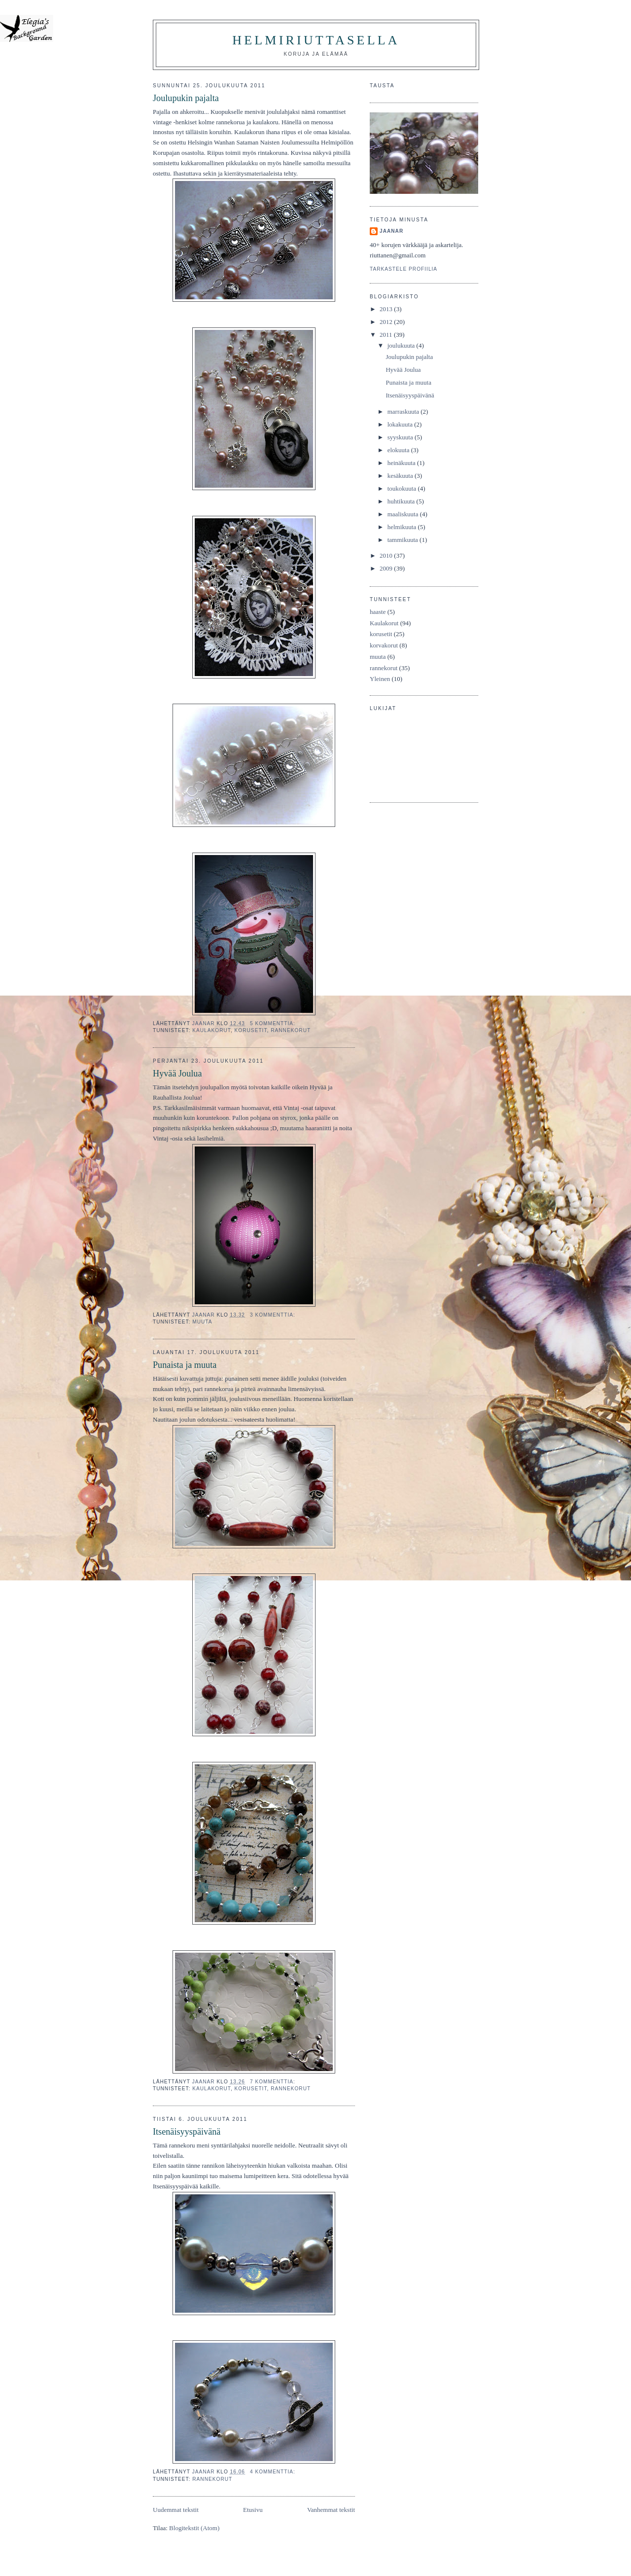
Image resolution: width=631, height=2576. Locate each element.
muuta (202, 1321)
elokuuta (399, 450)
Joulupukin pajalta (186, 98)
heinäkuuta (402, 462)
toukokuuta (402, 488)
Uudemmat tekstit (176, 2509)
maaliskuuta (403, 514)
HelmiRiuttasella (316, 40)
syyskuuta (401, 437)
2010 (387, 555)
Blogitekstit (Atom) (194, 2528)
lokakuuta (401, 424)
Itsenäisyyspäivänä (186, 2132)
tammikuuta (403, 539)
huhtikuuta (402, 501)
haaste (378, 611)
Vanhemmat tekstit (331, 2509)
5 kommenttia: (273, 1023)
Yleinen (380, 678)
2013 (387, 309)
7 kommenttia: (273, 2081)
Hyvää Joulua (177, 1073)
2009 (387, 568)
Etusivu (253, 2509)
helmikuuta (402, 527)
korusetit (251, 1030)
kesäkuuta (401, 475)
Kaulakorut (211, 1030)
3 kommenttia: (273, 1315)
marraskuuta (404, 411)
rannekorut (291, 1030)
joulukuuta (402, 345)
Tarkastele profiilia (403, 269)
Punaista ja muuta (184, 1365)
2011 (387, 334)
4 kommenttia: (273, 2471)
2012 (387, 321)
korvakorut (384, 645)
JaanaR (391, 231)
